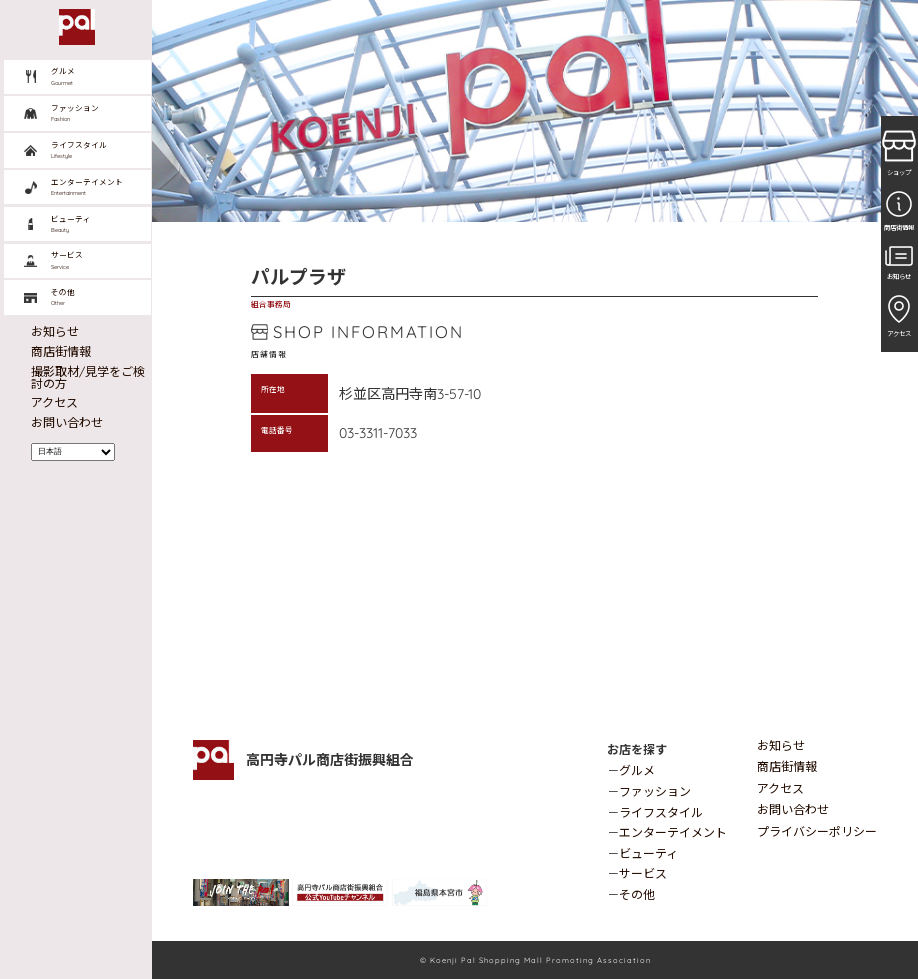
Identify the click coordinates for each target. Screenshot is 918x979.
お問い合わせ (793, 809)
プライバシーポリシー (817, 831)
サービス (643, 873)
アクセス (780, 788)
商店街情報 (787, 766)
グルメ (637, 770)
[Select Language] (73, 452)
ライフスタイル (661, 812)
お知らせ (781, 745)
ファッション (655, 791)
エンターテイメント (673, 832)
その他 (637, 894)
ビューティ (648, 853)
